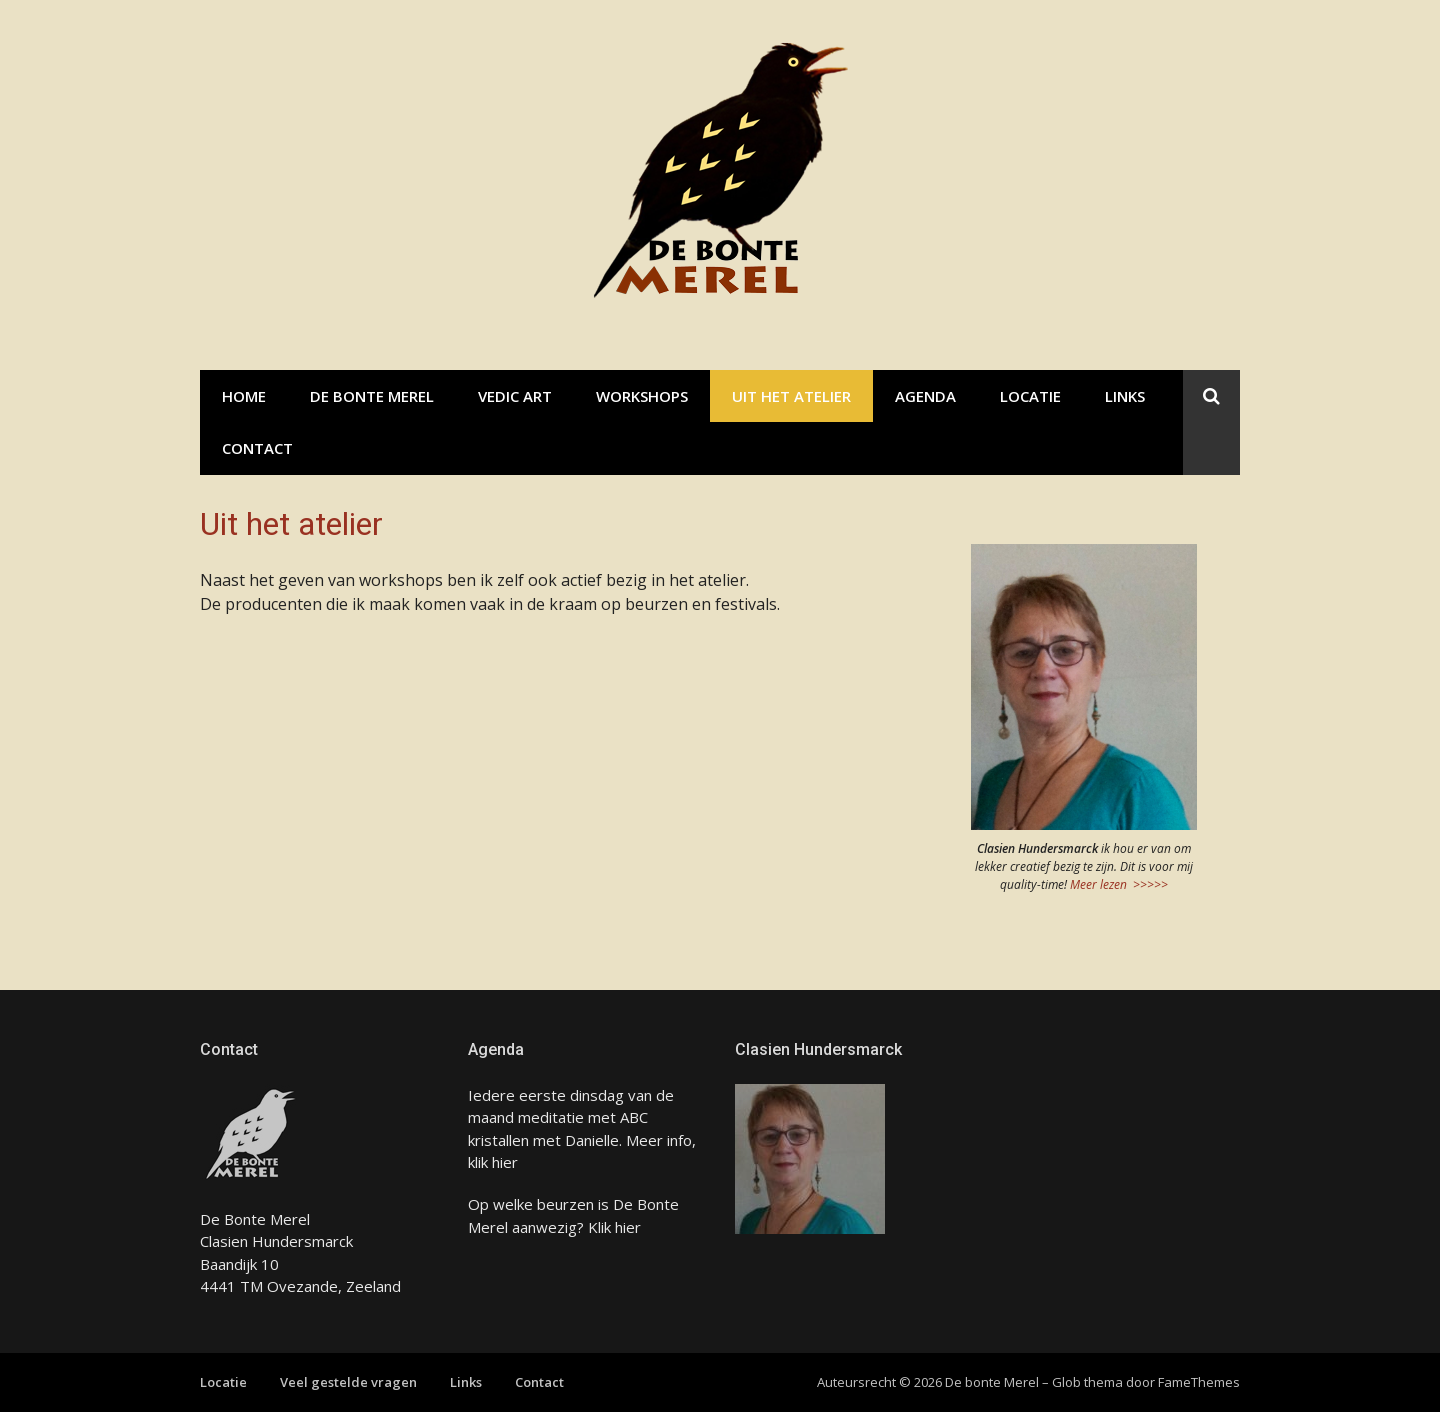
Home (244, 396)
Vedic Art (515, 396)
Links (1125, 396)
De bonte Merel (372, 396)
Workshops (642, 396)
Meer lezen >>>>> (1119, 884)
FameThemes (1199, 1382)
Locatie (1030, 396)
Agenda (925, 396)
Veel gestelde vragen (348, 1382)
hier (505, 1162)
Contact (257, 448)
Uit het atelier (791, 396)
